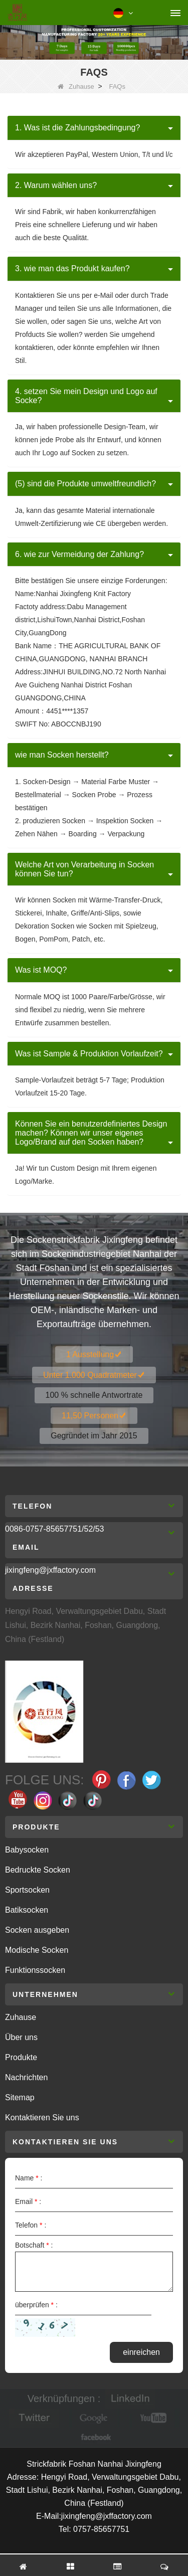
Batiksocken (26, 1910)
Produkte (21, 2057)
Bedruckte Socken (37, 1870)
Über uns (21, 2037)
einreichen (141, 2352)
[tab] (94, 128)
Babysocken (27, 1850)
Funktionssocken (35, 1970)
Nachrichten (26, 2077)
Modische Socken (36, 1950)
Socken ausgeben (37, 1930)
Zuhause (76, 86)
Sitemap (20, 2097)
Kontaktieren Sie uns (42, 2117)
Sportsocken (27, 1890)
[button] (94, 127)
